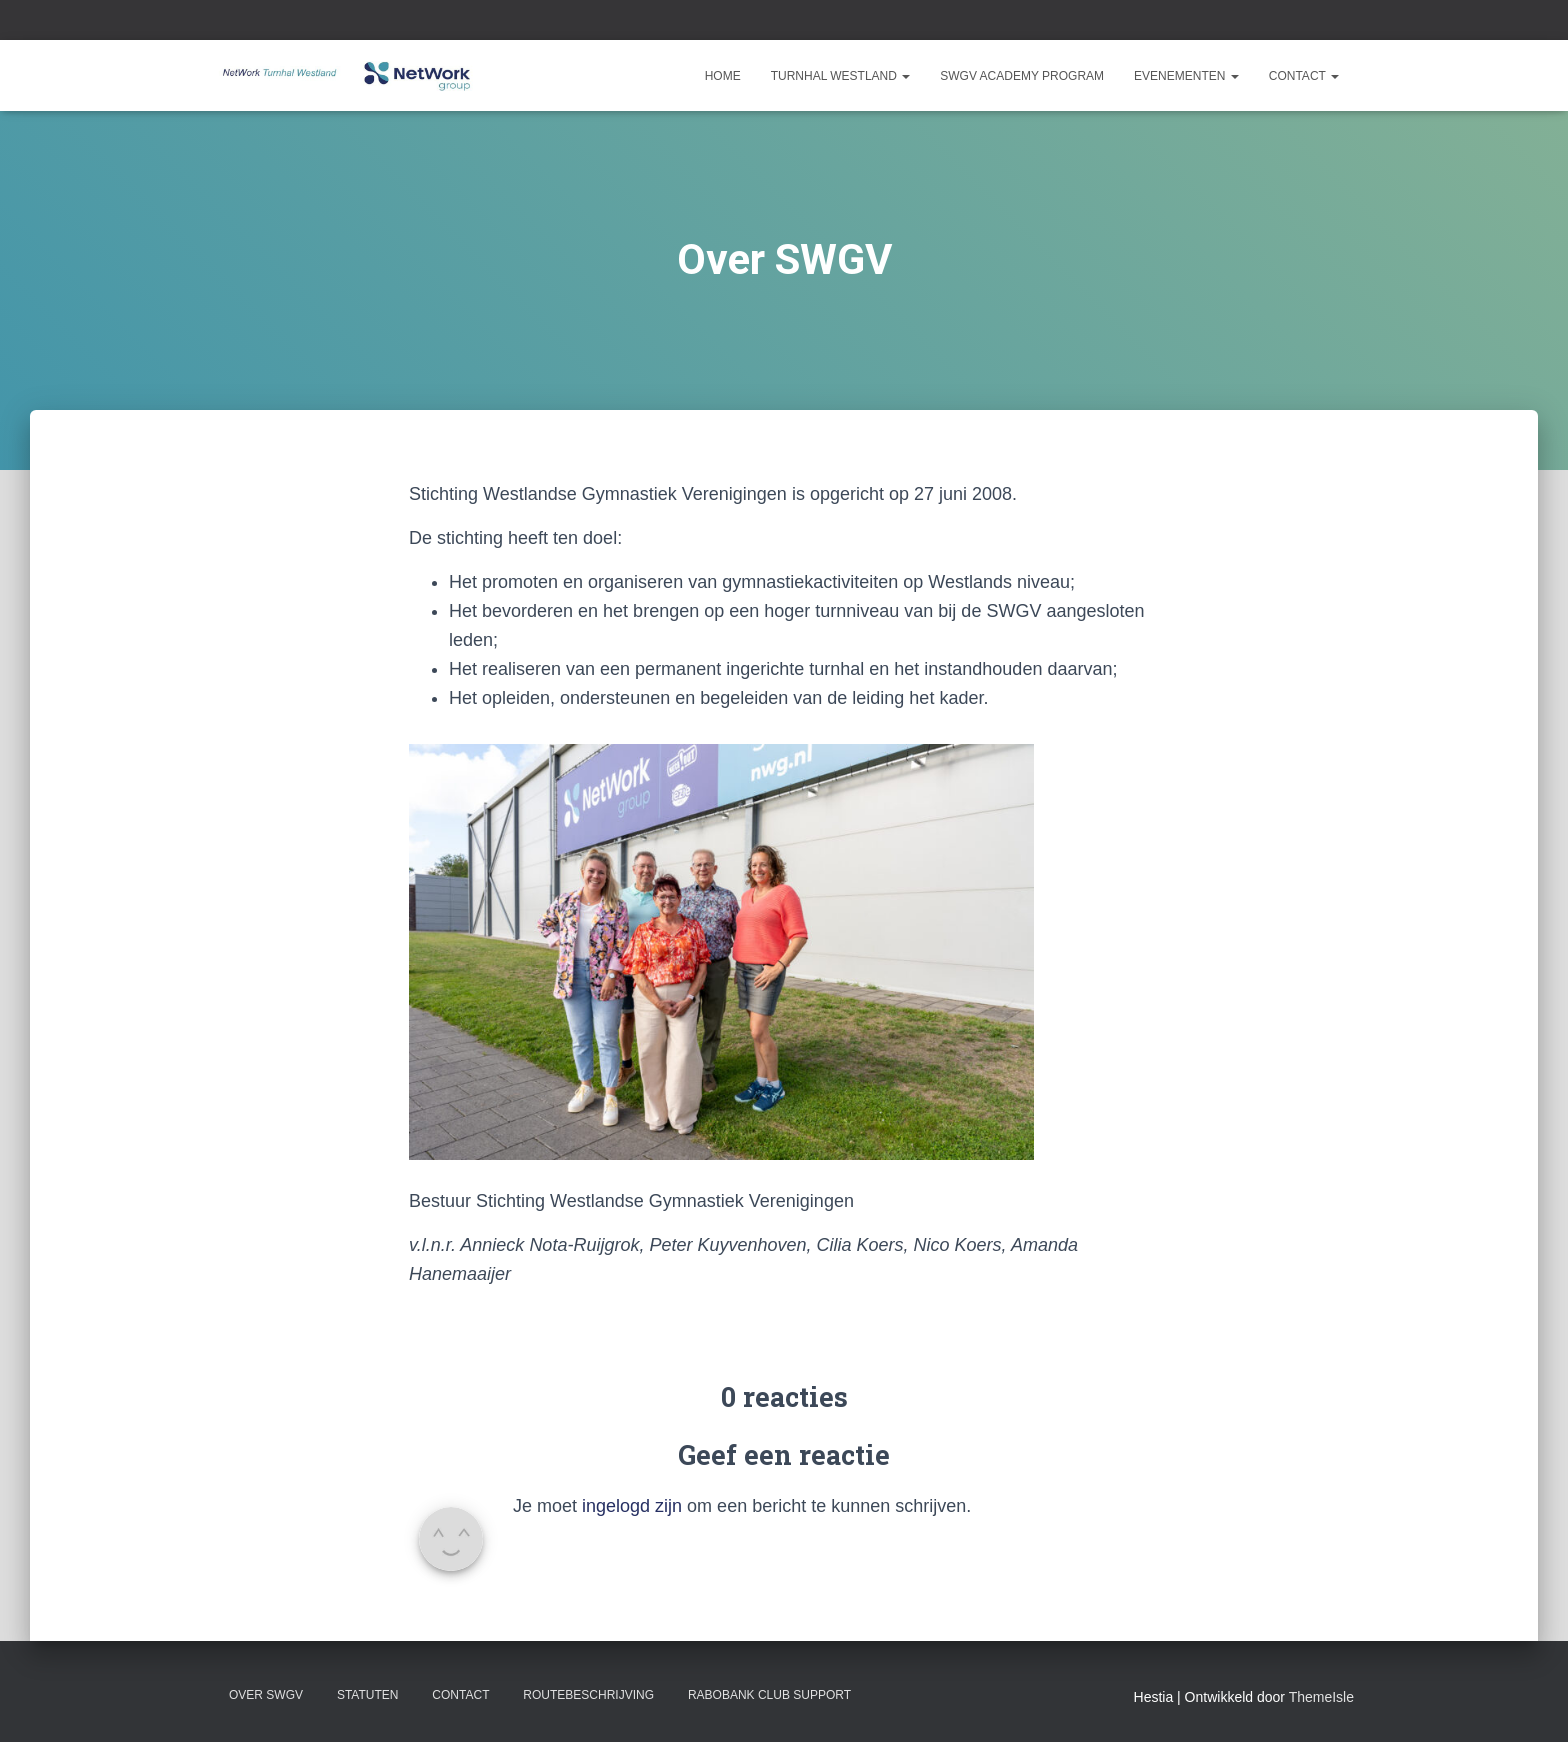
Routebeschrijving (588, 1695)
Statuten (368, 1695)
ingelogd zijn (632, 1506)
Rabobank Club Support (769, 1695)
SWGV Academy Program (1022, 76)
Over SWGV (266, 1695)
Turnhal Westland (841, 76)
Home (723, 76)
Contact (1304, 76)
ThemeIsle (1321, 1697)
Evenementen (1186, 76)
